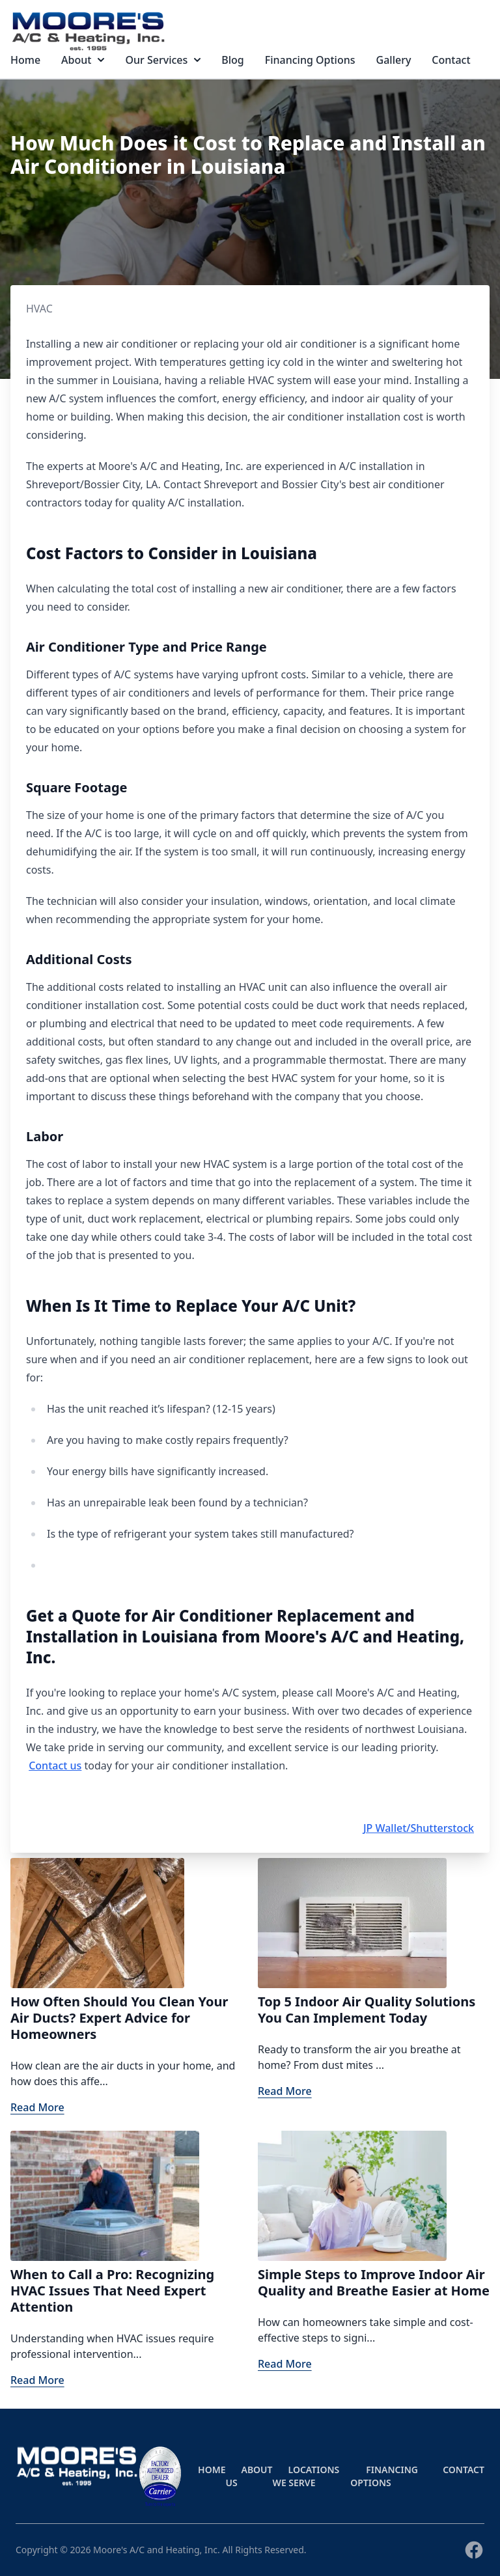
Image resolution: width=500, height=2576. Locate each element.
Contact (451, 60)
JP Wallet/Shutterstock (418, 1828)
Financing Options (310, 60)
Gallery (393, 60)
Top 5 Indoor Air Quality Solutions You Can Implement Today (366, 2010)
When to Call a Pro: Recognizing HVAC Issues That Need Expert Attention (112, 2290)
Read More (37, 2107)
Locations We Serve (306, 2476)
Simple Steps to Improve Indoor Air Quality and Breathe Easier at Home (374, 2282)
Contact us (55, 1765)
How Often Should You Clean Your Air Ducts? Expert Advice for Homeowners (119, 2018)
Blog (232, 60)
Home (25, 60)
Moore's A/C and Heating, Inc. (156, 2549)
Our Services (163, 60)
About (82, 60)
